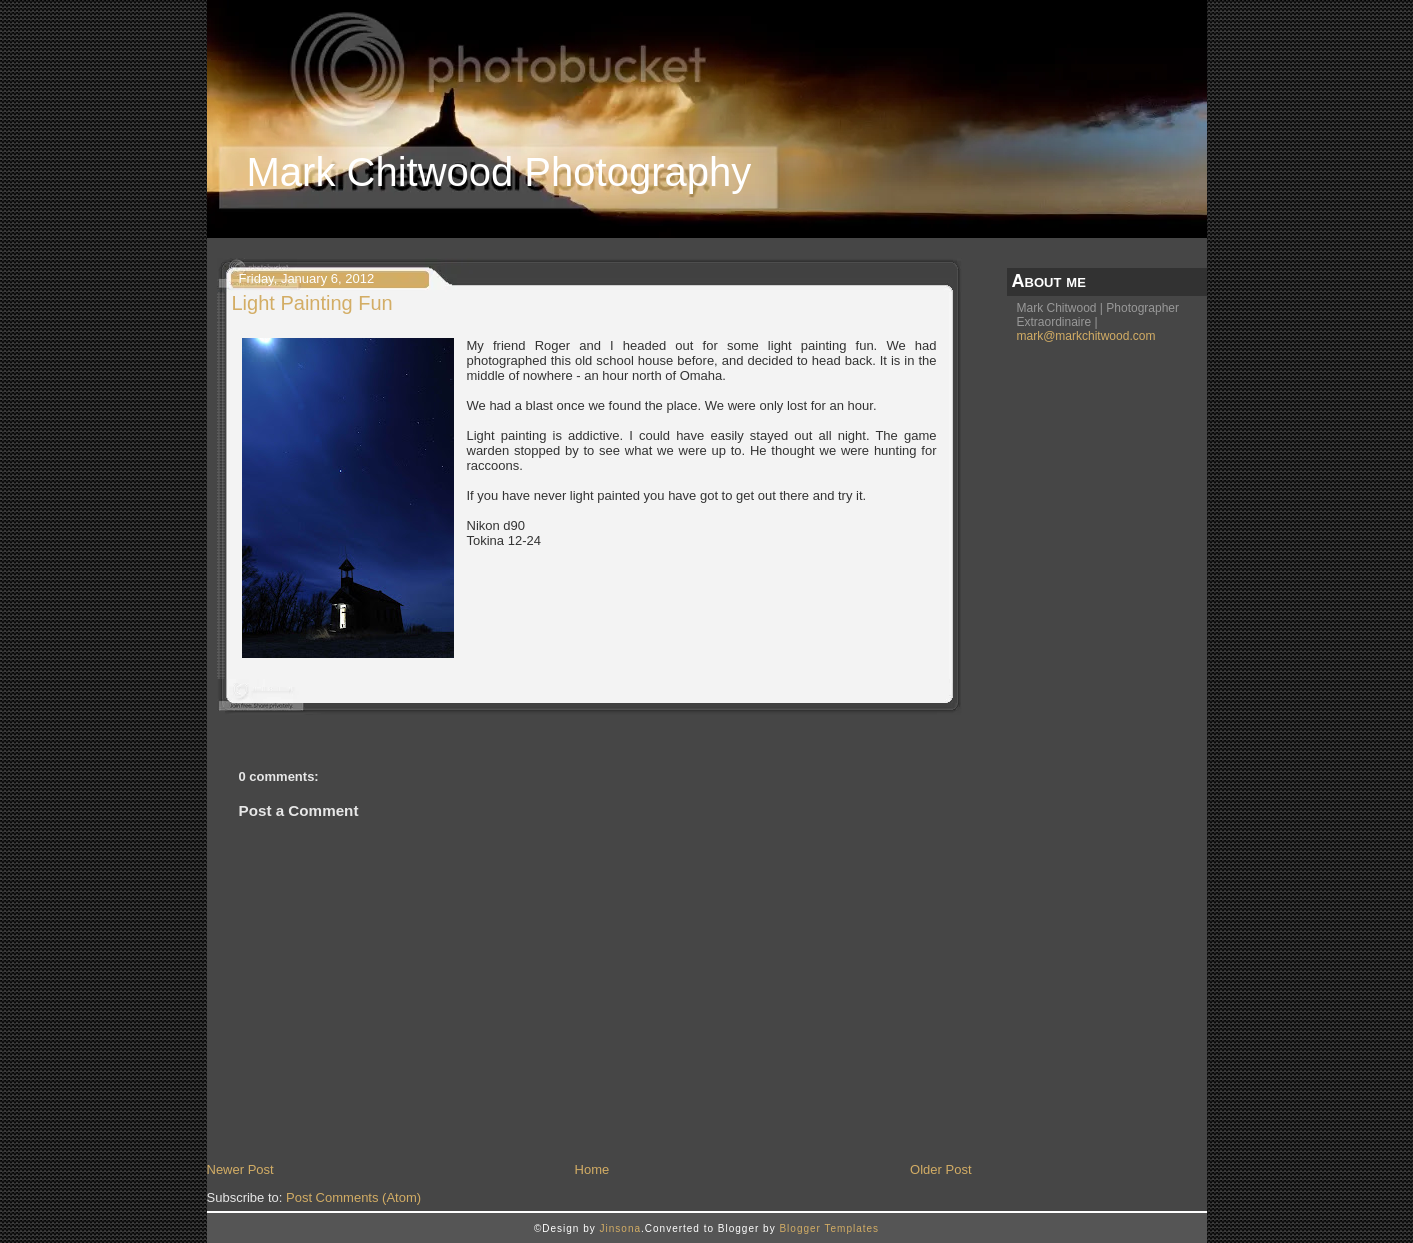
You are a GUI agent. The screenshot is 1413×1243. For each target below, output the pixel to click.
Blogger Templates (829, 1228)
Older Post (940, 1169)
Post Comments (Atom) (353, 1197)
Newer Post (240, 1169)
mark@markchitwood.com (1086, 336)
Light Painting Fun (312, 303)
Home (592, 1169)
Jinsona (620, 1228)
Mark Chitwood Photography (499, 172)
